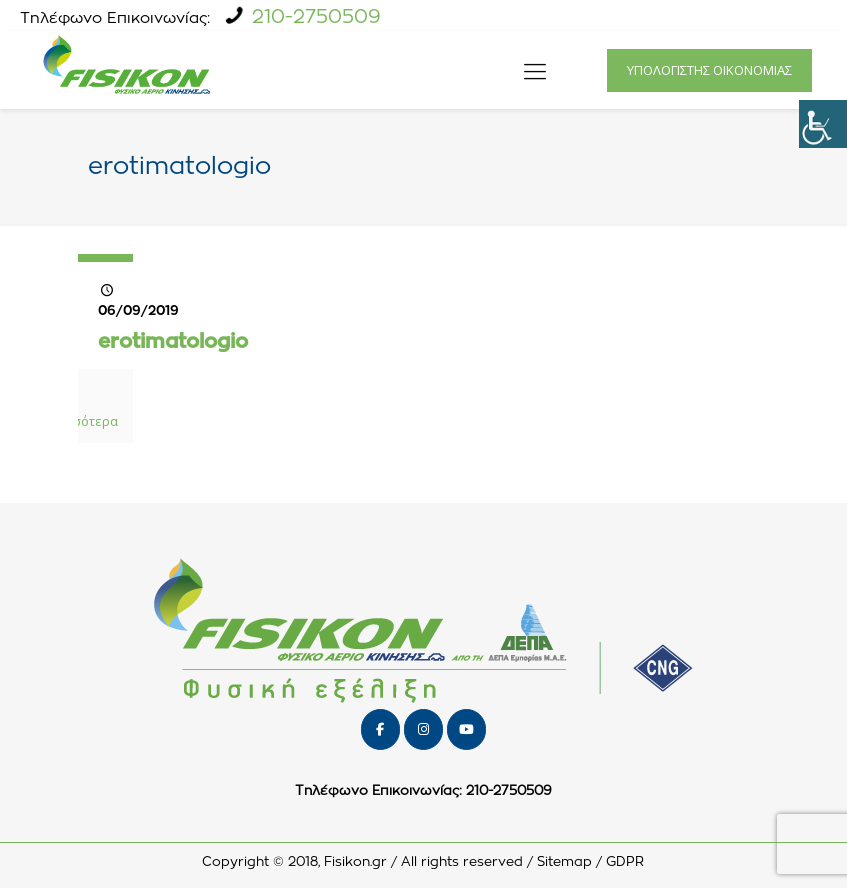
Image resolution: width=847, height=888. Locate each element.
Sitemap (564, 862)
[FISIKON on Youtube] (466, 729)
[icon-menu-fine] (535, 70)
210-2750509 (316, 17)
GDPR (625, 862)
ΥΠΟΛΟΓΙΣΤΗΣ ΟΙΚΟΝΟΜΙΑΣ (709, 70)
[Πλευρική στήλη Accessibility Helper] (823, 124)
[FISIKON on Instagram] (423, 729)
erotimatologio (173, 342)
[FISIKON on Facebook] (380, 729)
